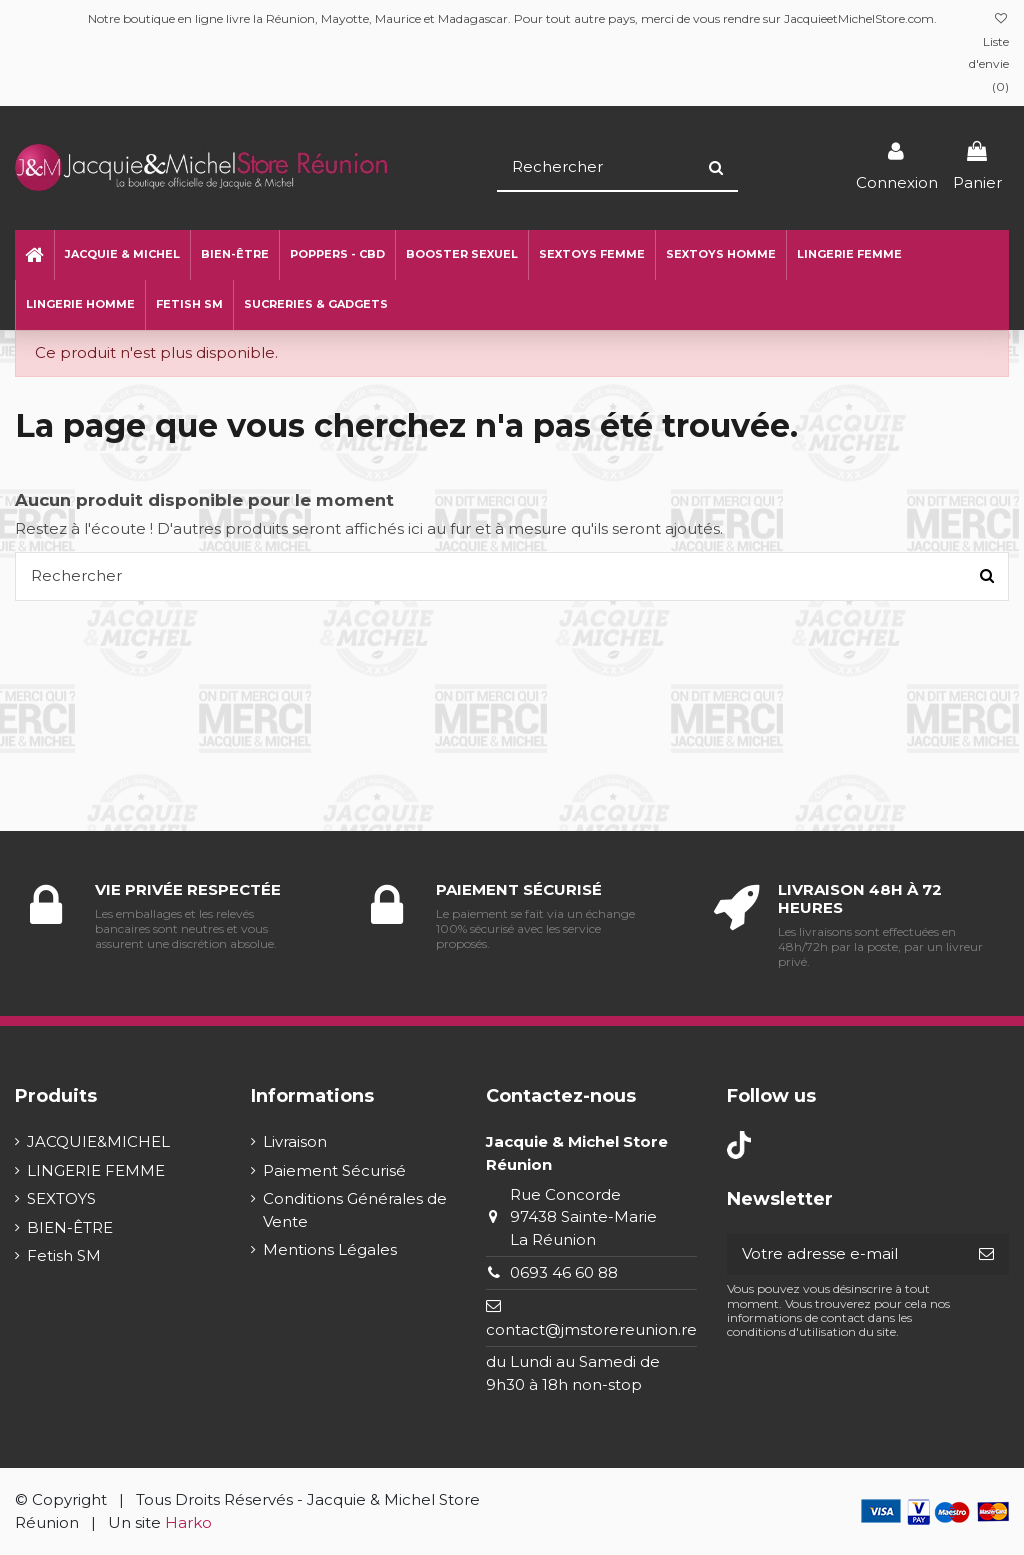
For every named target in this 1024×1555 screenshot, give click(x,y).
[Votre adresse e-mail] (845, 1254)
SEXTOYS (61, 1198)
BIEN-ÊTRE (70, 1227)
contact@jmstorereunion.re (591, 1329)
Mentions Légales (330, 1249)
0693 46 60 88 (564, 1272)
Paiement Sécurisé (334, 1170)
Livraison (295, 1141)
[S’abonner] (986, 1254)
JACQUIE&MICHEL (98, 1141)
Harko (188, 1522)
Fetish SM (64, 1255)
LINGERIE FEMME (96, 1170)
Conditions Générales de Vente (355, 1210)
